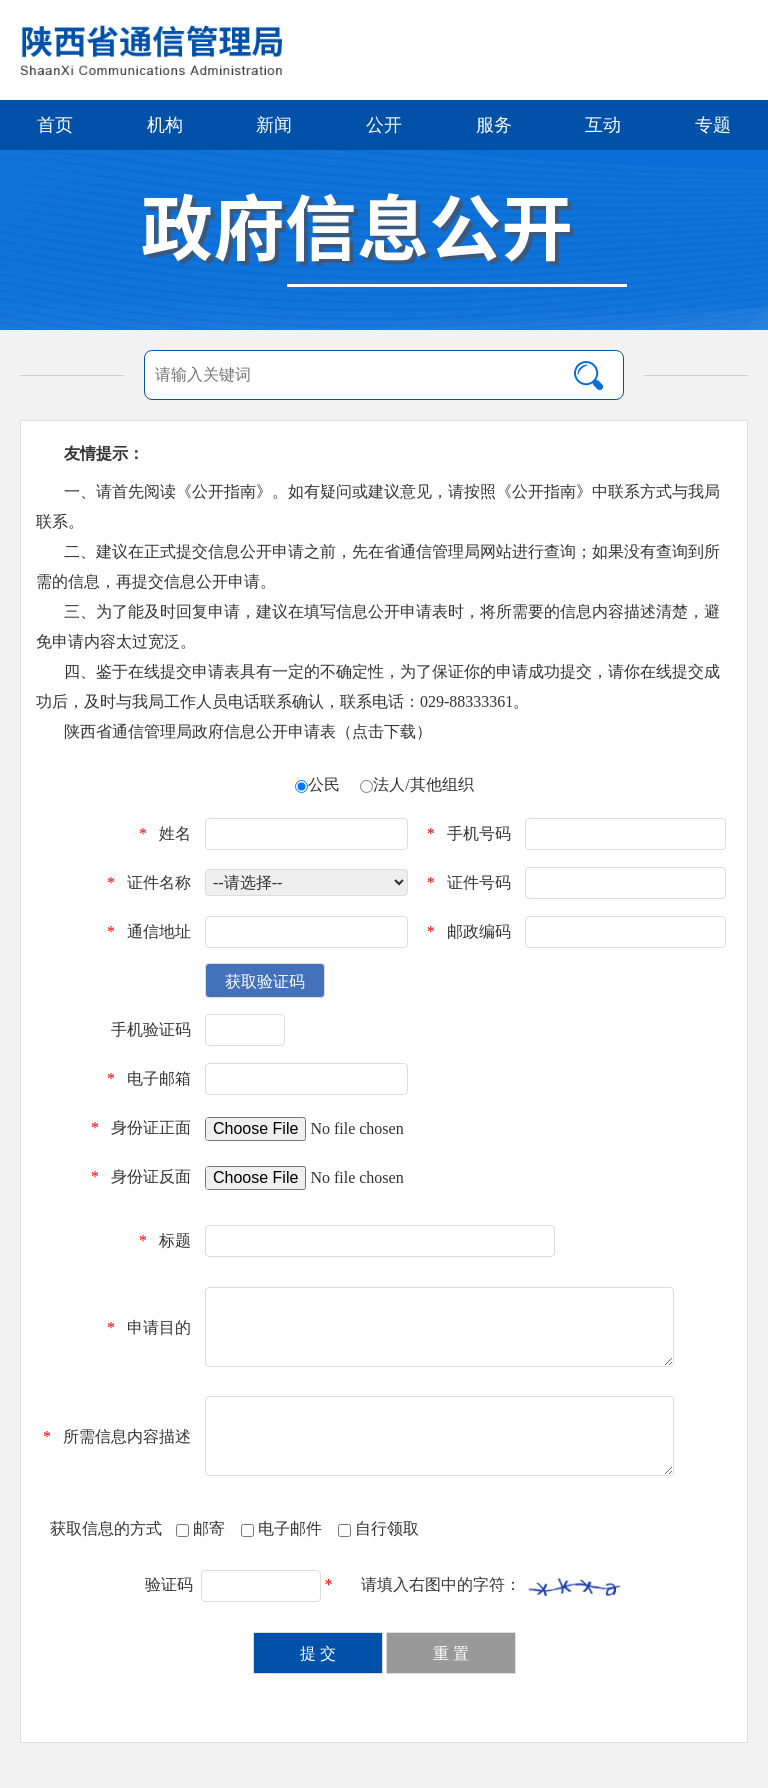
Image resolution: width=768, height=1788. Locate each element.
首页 (55, 125)
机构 (165, 125)
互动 (603, 125)
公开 (384, 125)
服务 (494, 125)
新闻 (274, 125)
